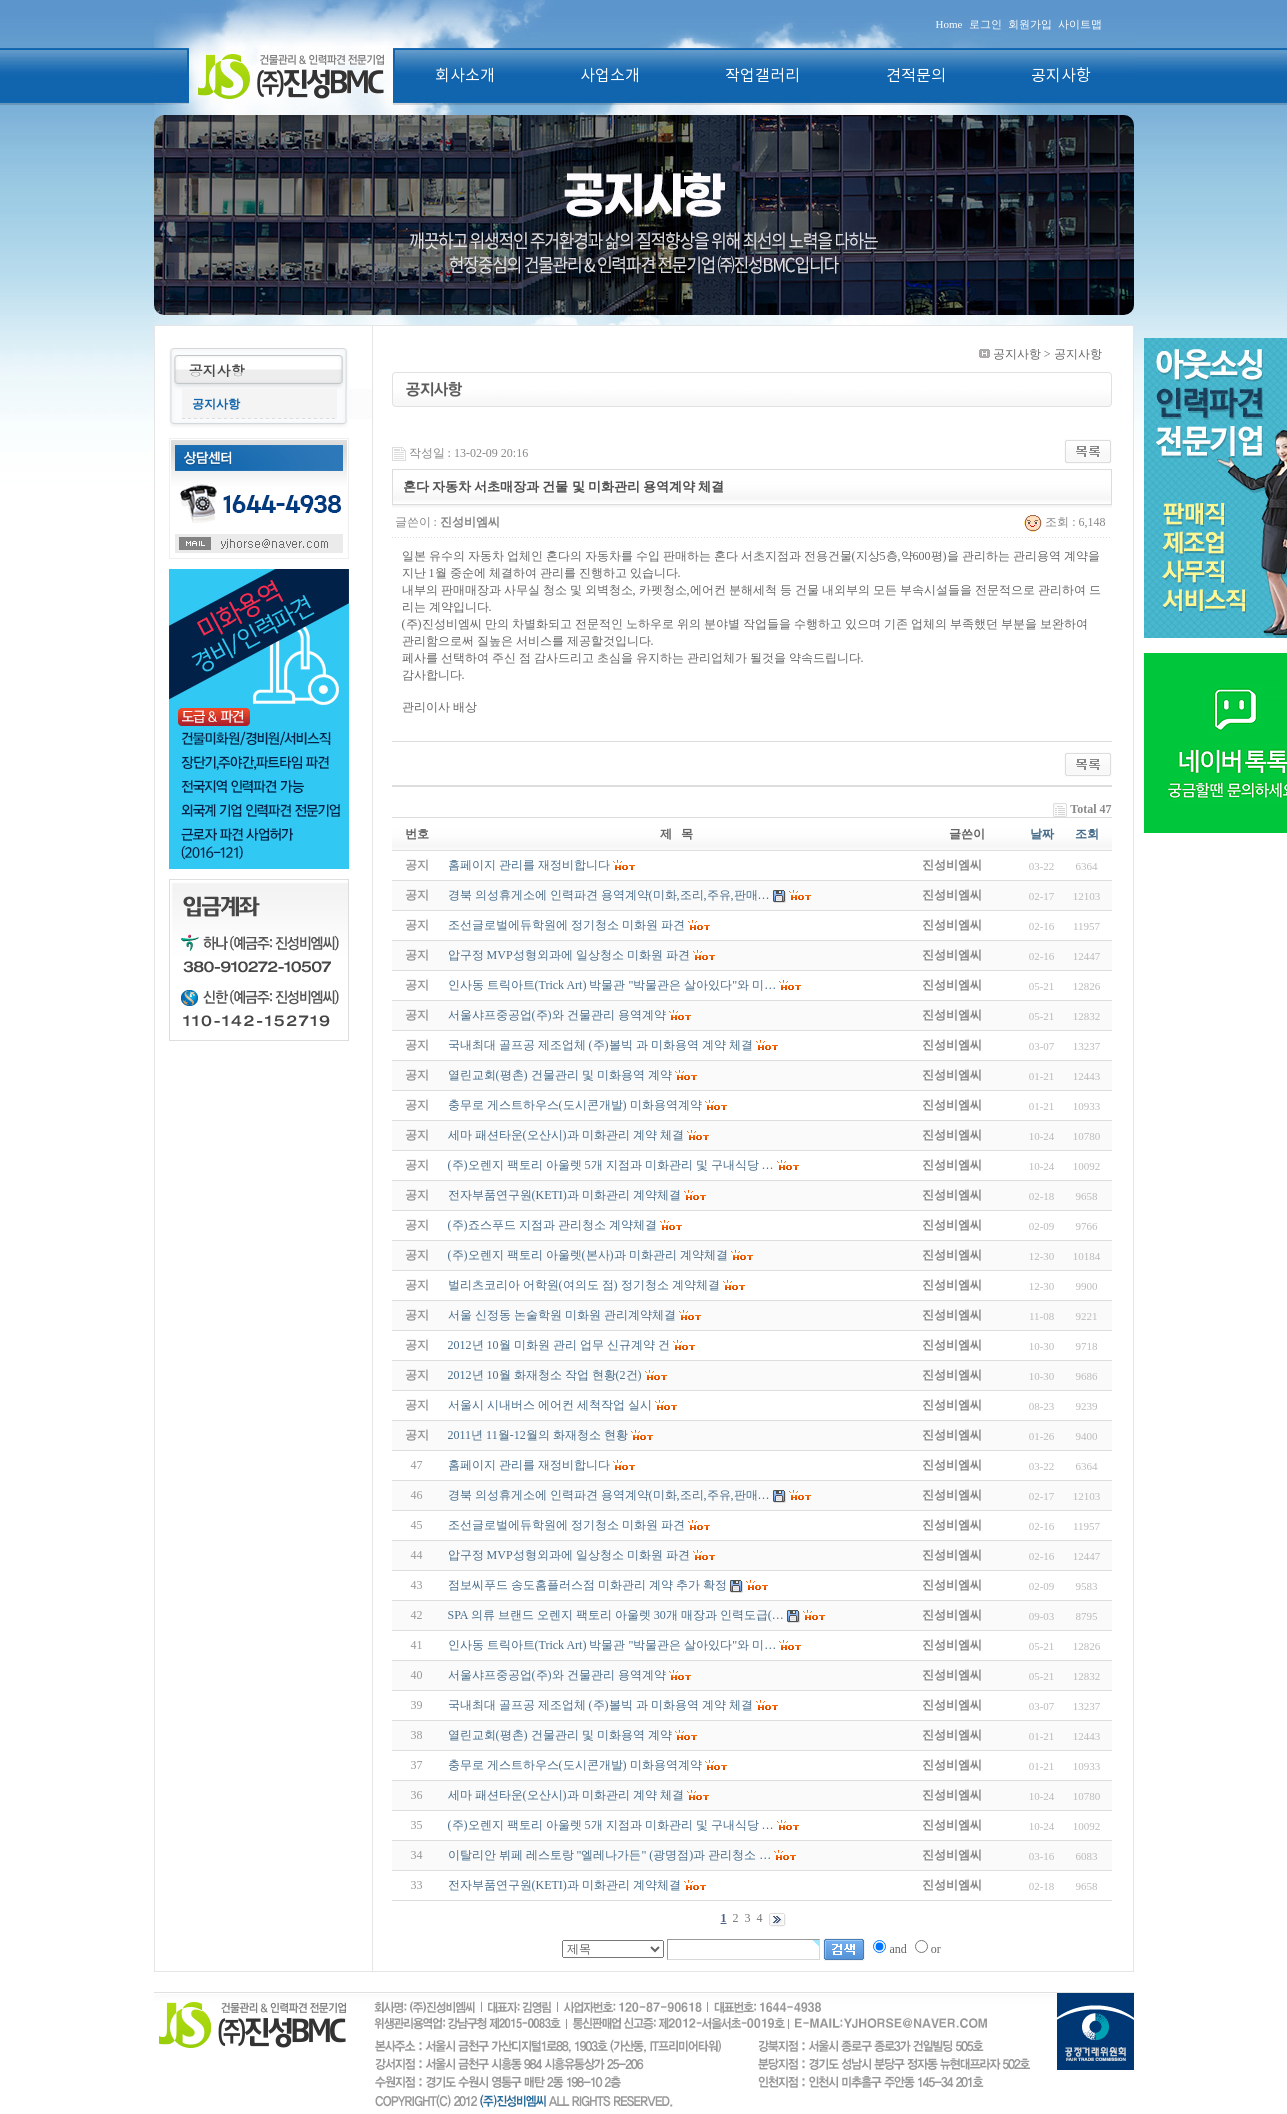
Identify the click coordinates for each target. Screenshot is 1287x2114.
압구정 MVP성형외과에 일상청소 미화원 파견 (569, 1555)
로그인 (985, 24)
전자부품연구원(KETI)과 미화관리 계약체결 (564, 1885)
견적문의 (916, 76)
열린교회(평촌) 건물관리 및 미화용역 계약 (560, 1735)
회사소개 (465, 76)
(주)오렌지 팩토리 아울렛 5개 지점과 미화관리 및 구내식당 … (611, 1825)
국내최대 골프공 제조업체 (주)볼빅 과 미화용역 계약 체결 (600, 1705)
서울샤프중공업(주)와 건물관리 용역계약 (557, 1675)
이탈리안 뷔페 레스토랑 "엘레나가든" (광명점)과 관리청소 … (610, 1855)
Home (949, 24)
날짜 (1042, 834)
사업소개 (610, 76)
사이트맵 (1080, 24)
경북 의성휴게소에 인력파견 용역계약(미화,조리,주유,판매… (609, 1495)
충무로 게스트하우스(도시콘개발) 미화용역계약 (575, 1765)
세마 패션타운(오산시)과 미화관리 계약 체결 (566, 1795)
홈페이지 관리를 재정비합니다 (529, 1465)
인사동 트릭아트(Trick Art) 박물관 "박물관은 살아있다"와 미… (612, 1645)
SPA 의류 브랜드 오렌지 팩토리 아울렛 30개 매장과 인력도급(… (616, 1615)
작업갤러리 (762, 76)
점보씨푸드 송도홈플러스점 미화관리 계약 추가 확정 (587, 1585)
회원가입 (1030, 24)
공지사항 (1061, 76)
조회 (1087, 834)
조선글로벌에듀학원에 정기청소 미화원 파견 (566, 1525)
